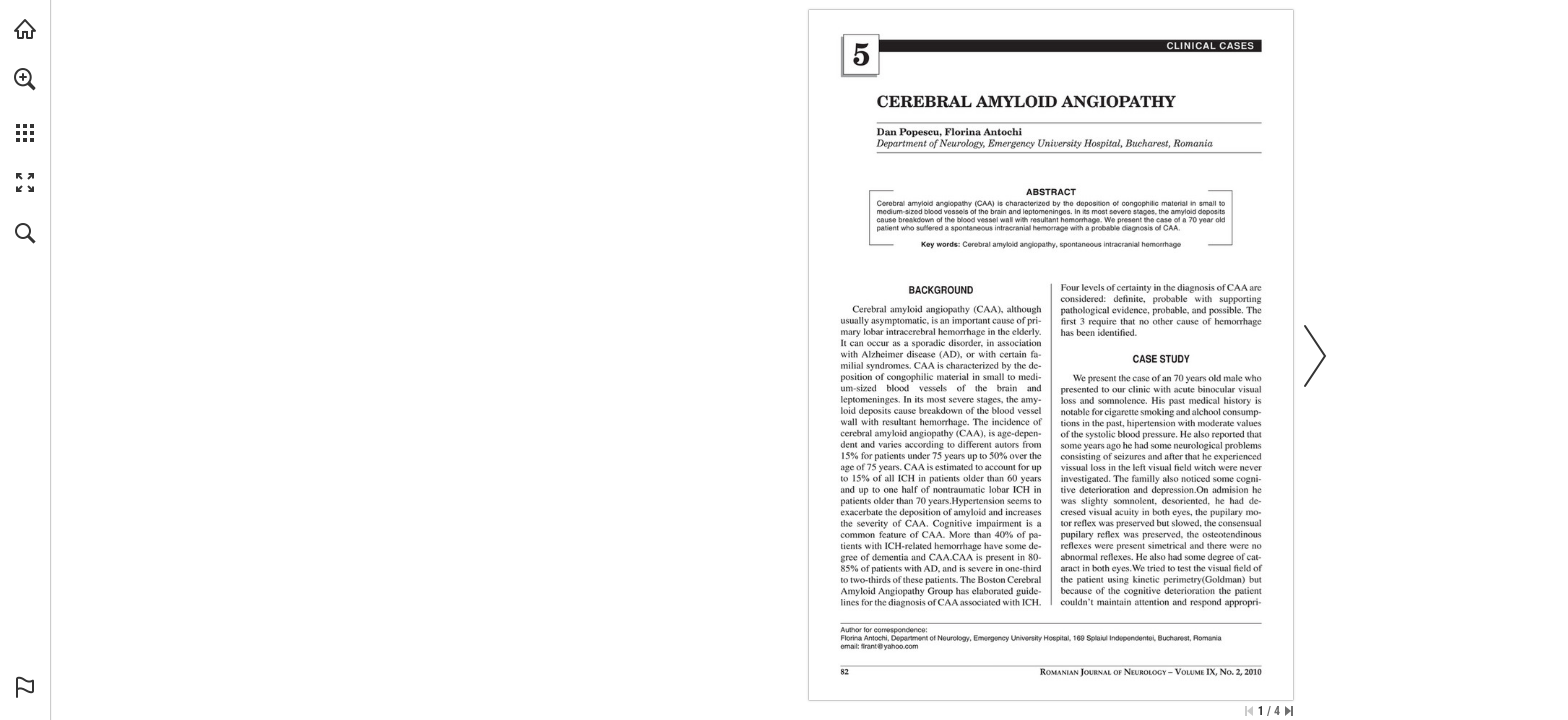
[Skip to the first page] (1249, 711)
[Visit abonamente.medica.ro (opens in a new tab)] (25, 29)
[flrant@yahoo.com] (889, 646)
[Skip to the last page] (1289, 711)
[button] (25, 79)
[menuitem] (25, 105)
